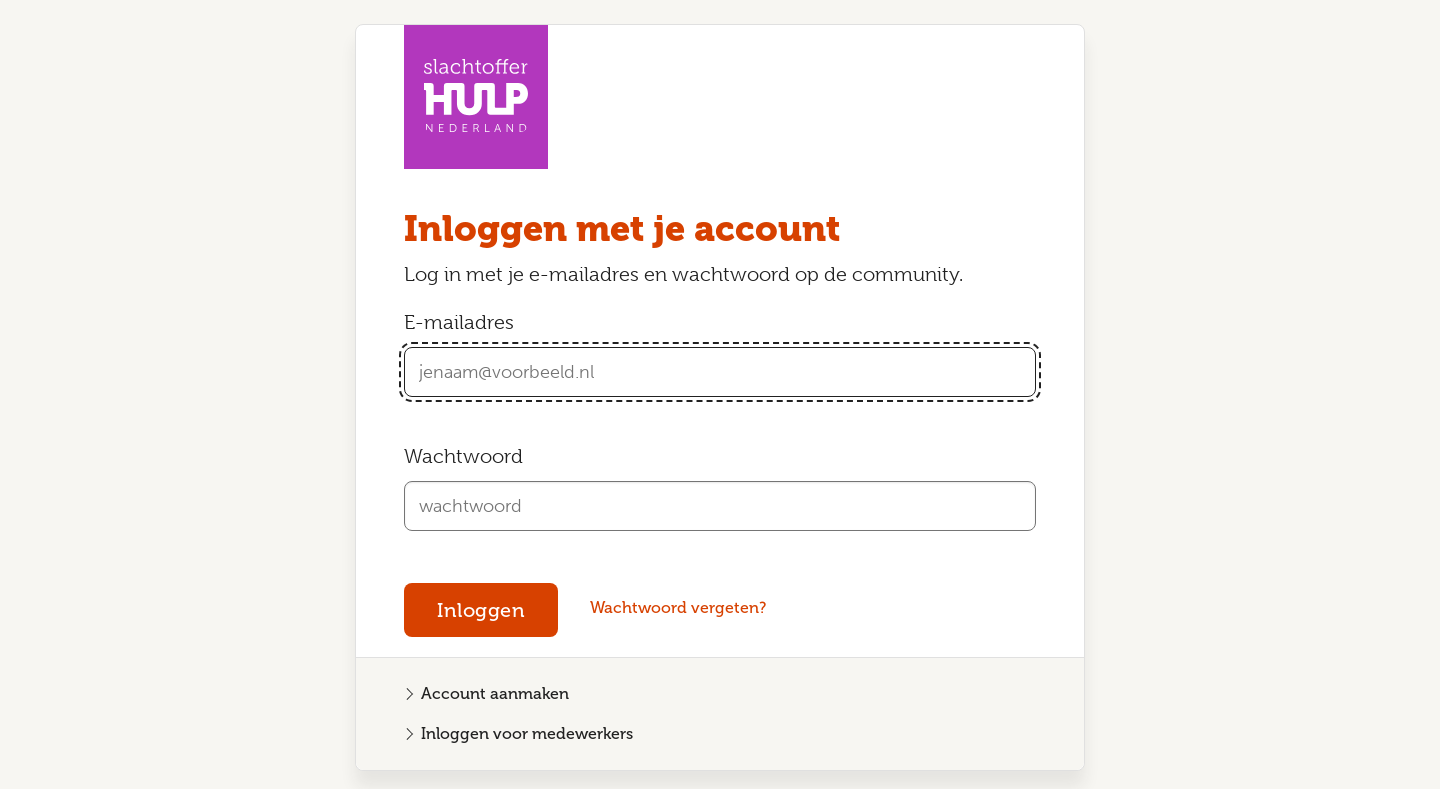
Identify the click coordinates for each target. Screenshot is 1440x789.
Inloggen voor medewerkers (527, 733)
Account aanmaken (495, 693)
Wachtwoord (463, 456)
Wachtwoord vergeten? (678, 607)
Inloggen (481, 610)
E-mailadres (459, 322)
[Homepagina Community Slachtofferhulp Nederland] (476, 97)
